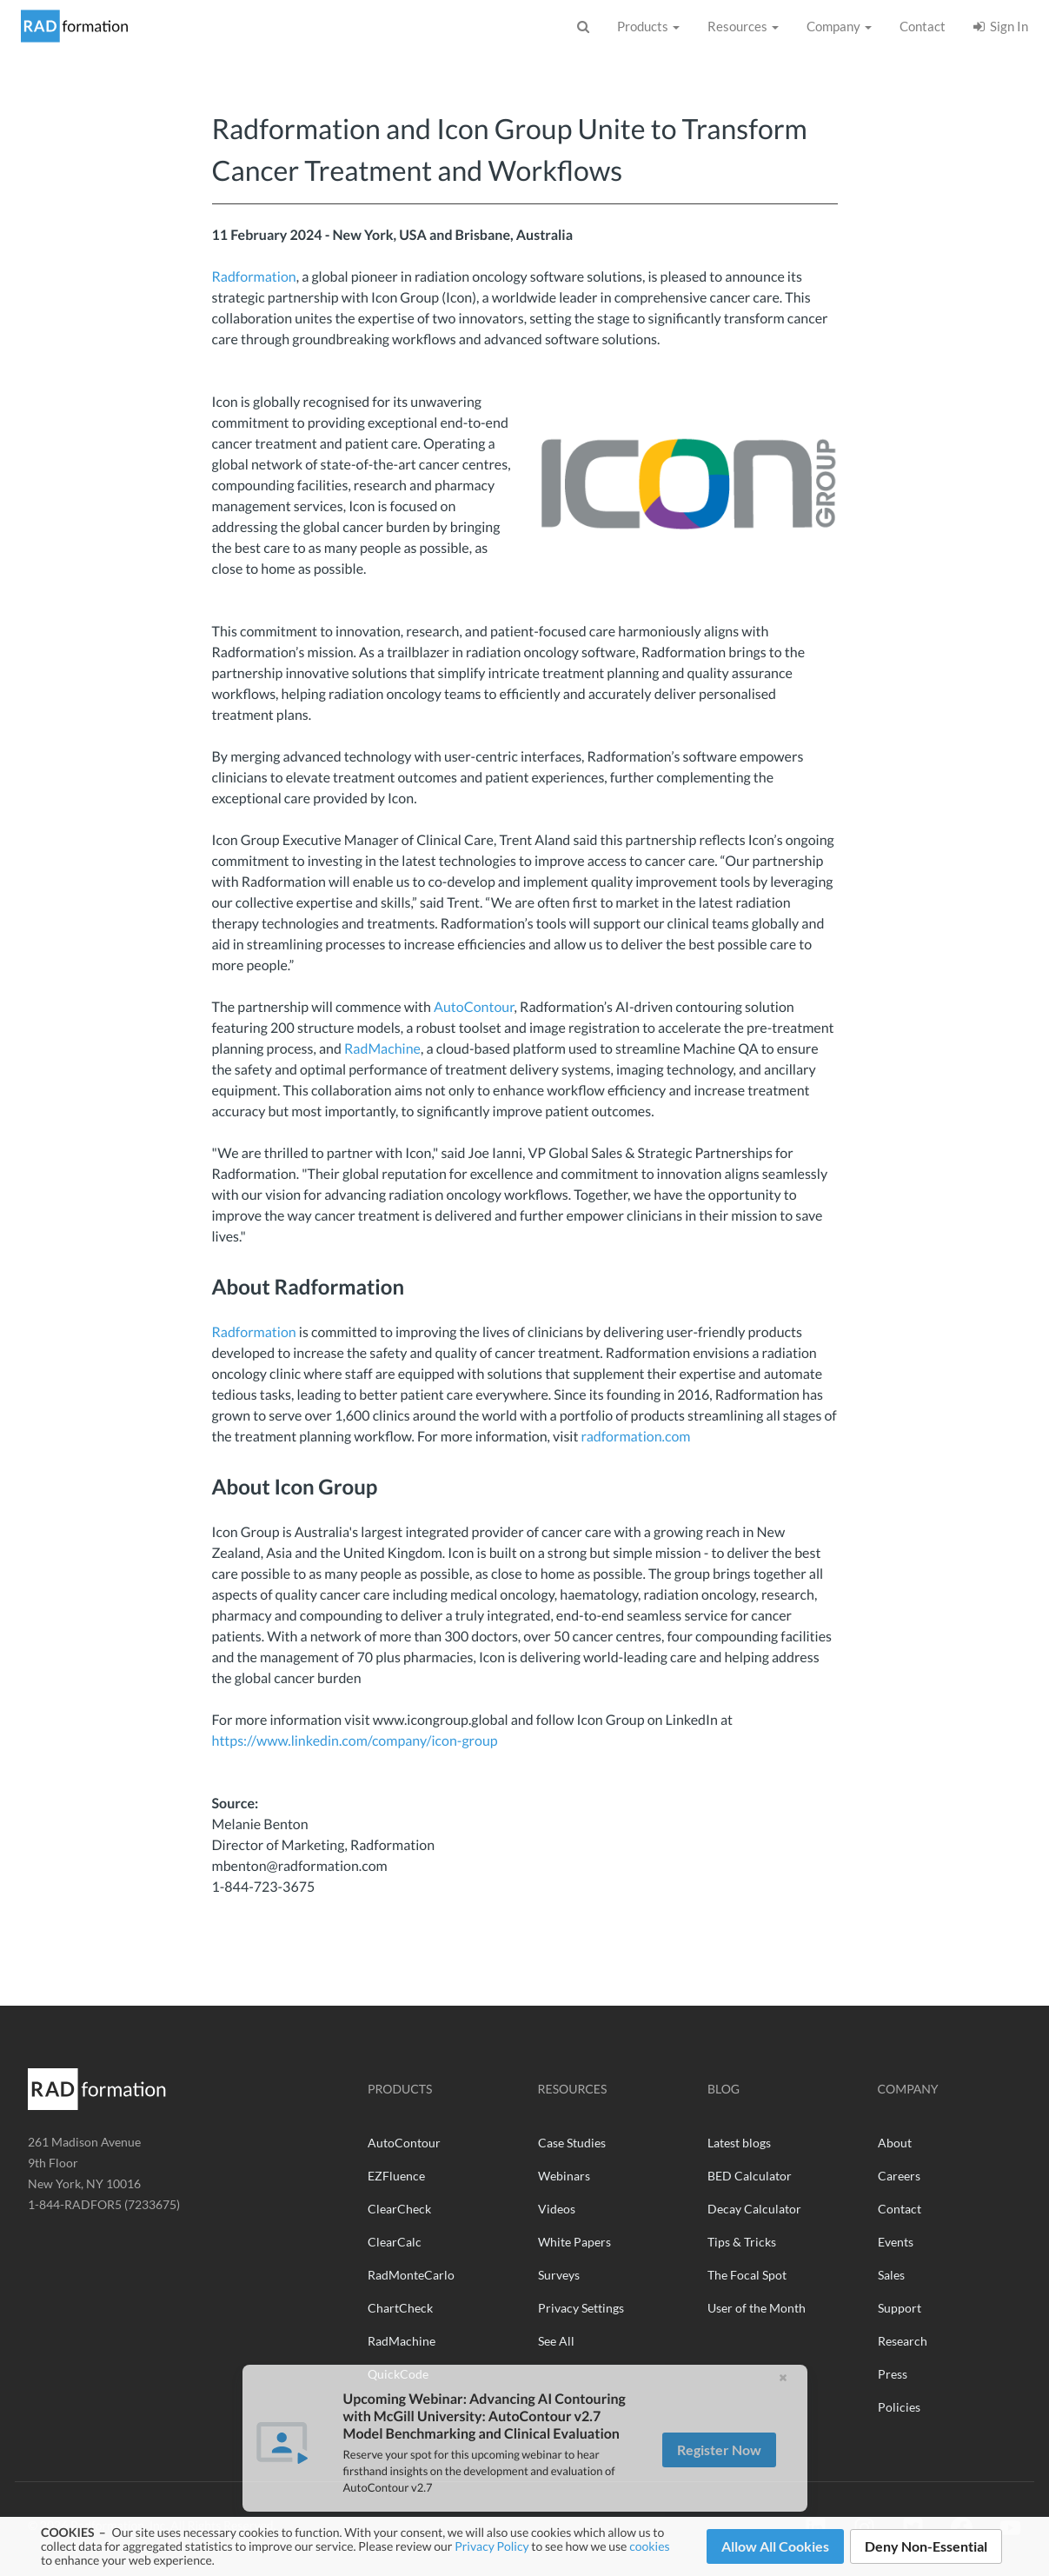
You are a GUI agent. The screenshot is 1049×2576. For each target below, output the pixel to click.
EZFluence (396, 2175)
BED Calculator (749, 2175)
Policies (899, 2407)
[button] (782, 2419)
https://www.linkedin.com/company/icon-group (355, 1741)
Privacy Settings (581, 2307)
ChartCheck (400, 2307)
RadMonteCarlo (411, 2274)
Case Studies (572, 2142)
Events (895, 2241)
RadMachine (382, 1049)
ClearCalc (395, 2241)
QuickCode (398, 2373)
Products (648, 26)
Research (902, 2340)
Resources (743, 26)
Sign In (1000, 26)
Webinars (564, 2175)
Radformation (254, 277)
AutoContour (474, 1007)
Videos (556, 2208)
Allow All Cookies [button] (775, 2546)
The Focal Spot (747, 2274)
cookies (649, 2546)
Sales (891, 2274)
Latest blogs (739, 2142)
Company (839, 26)
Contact (923, 26)
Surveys (559, 2274)
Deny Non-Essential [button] (926, 2546)
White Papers (574, 2241)
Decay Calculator (754, 2208)
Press (892, 2373)
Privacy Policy (491, 2546)
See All (556, 2340)
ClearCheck (399, 2208)
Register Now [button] (719, 2490)
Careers (899, 2175)
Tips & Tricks (741, 2241)
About (895, 2142)
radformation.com (635, 1436)
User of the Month (756, 2307)
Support (899, 2307)
